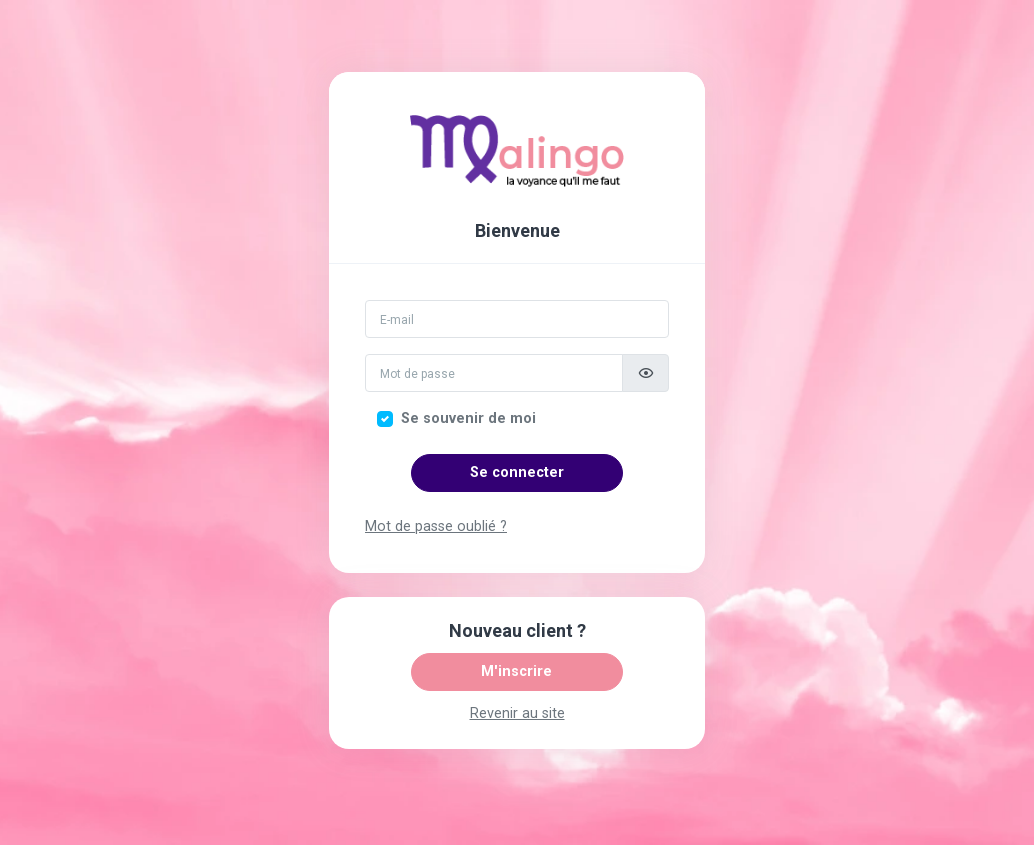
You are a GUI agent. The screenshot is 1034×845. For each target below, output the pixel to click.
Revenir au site (517, 713)
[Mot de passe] (494, 373)
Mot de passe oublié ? (436, 526)
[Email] (517, 319)
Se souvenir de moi (468, 418)
